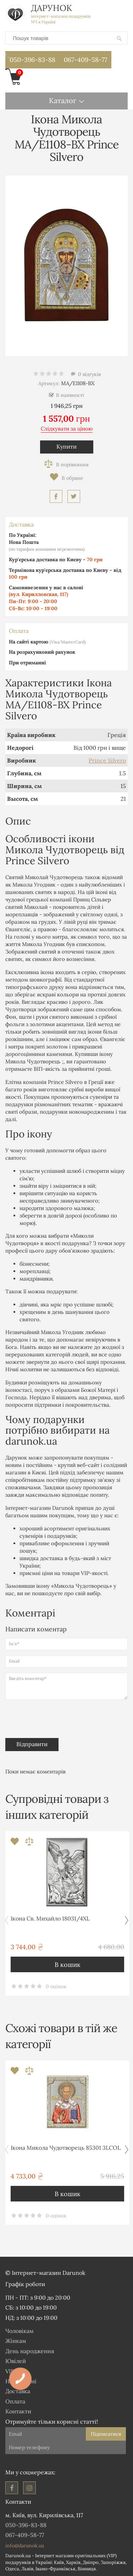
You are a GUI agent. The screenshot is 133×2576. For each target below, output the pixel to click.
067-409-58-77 (85, 60)
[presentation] (53, 1717)
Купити (66, 446)
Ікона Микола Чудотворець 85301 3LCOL (66, 2147)
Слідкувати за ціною (67, 428)
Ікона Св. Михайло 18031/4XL (50, 1918)
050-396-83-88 (30, 57)
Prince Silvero (107, 760)
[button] (126, 1920)
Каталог (62, 100)
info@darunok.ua (24, 2545)
